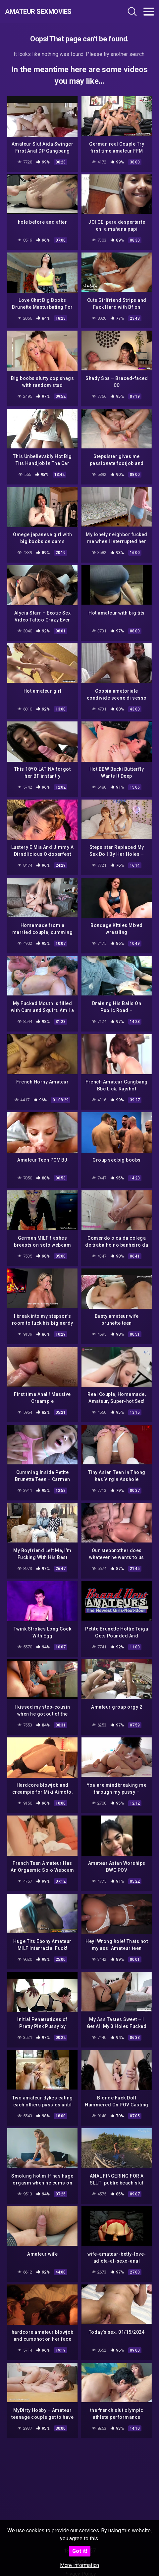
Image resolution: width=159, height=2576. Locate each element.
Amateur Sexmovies (38, 11)
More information (79, 2565)
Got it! (79, 2551)
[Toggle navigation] (148, 12)
